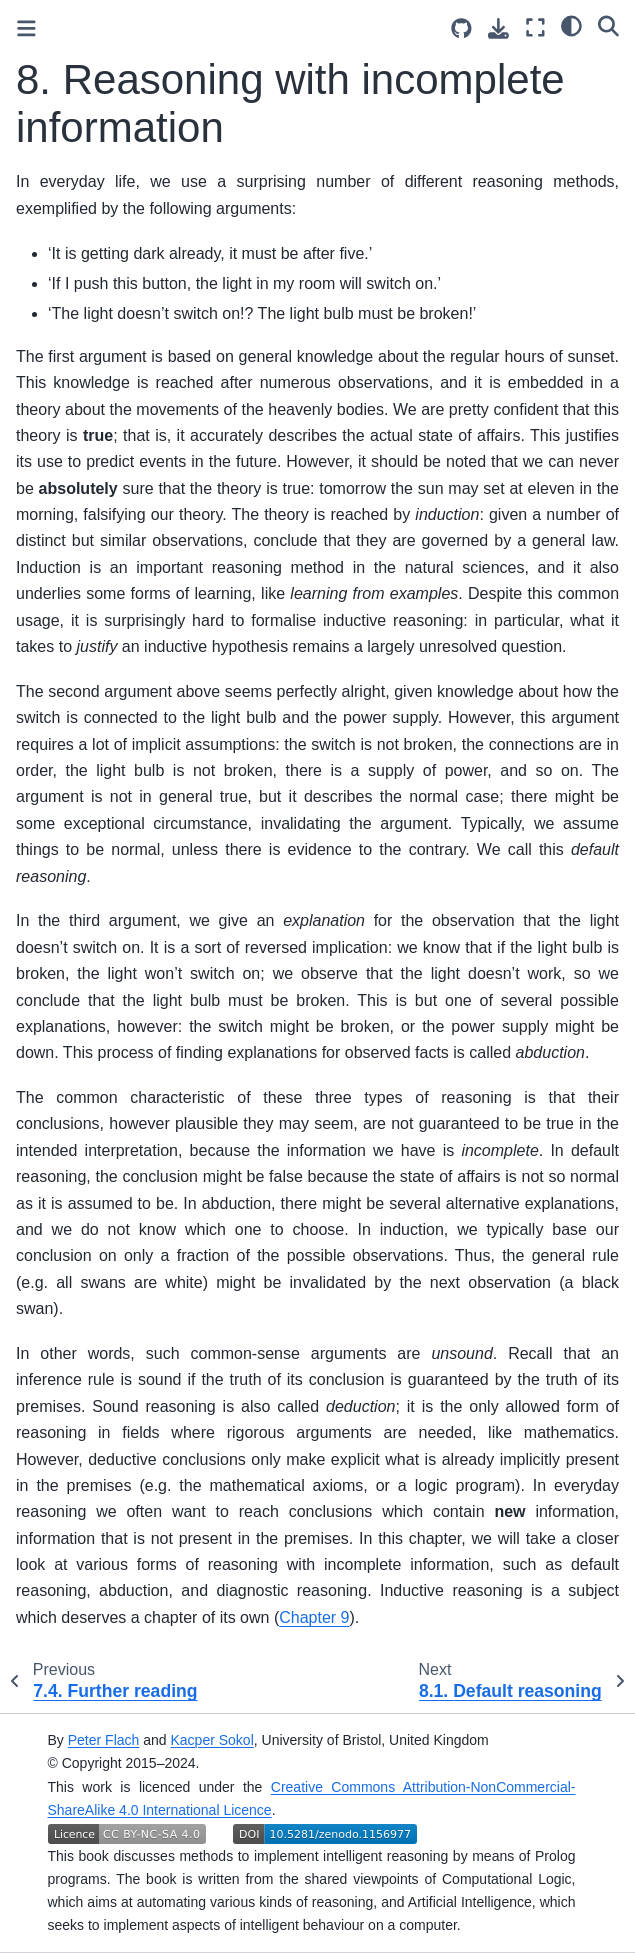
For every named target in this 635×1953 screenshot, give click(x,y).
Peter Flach (104, 1740)
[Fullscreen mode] (535, 27)
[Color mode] (571, 25)
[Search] (608, 25)
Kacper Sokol (211, 1740)
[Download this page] (498, 28)
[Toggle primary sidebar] (26, 28)
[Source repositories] (461, 28)
